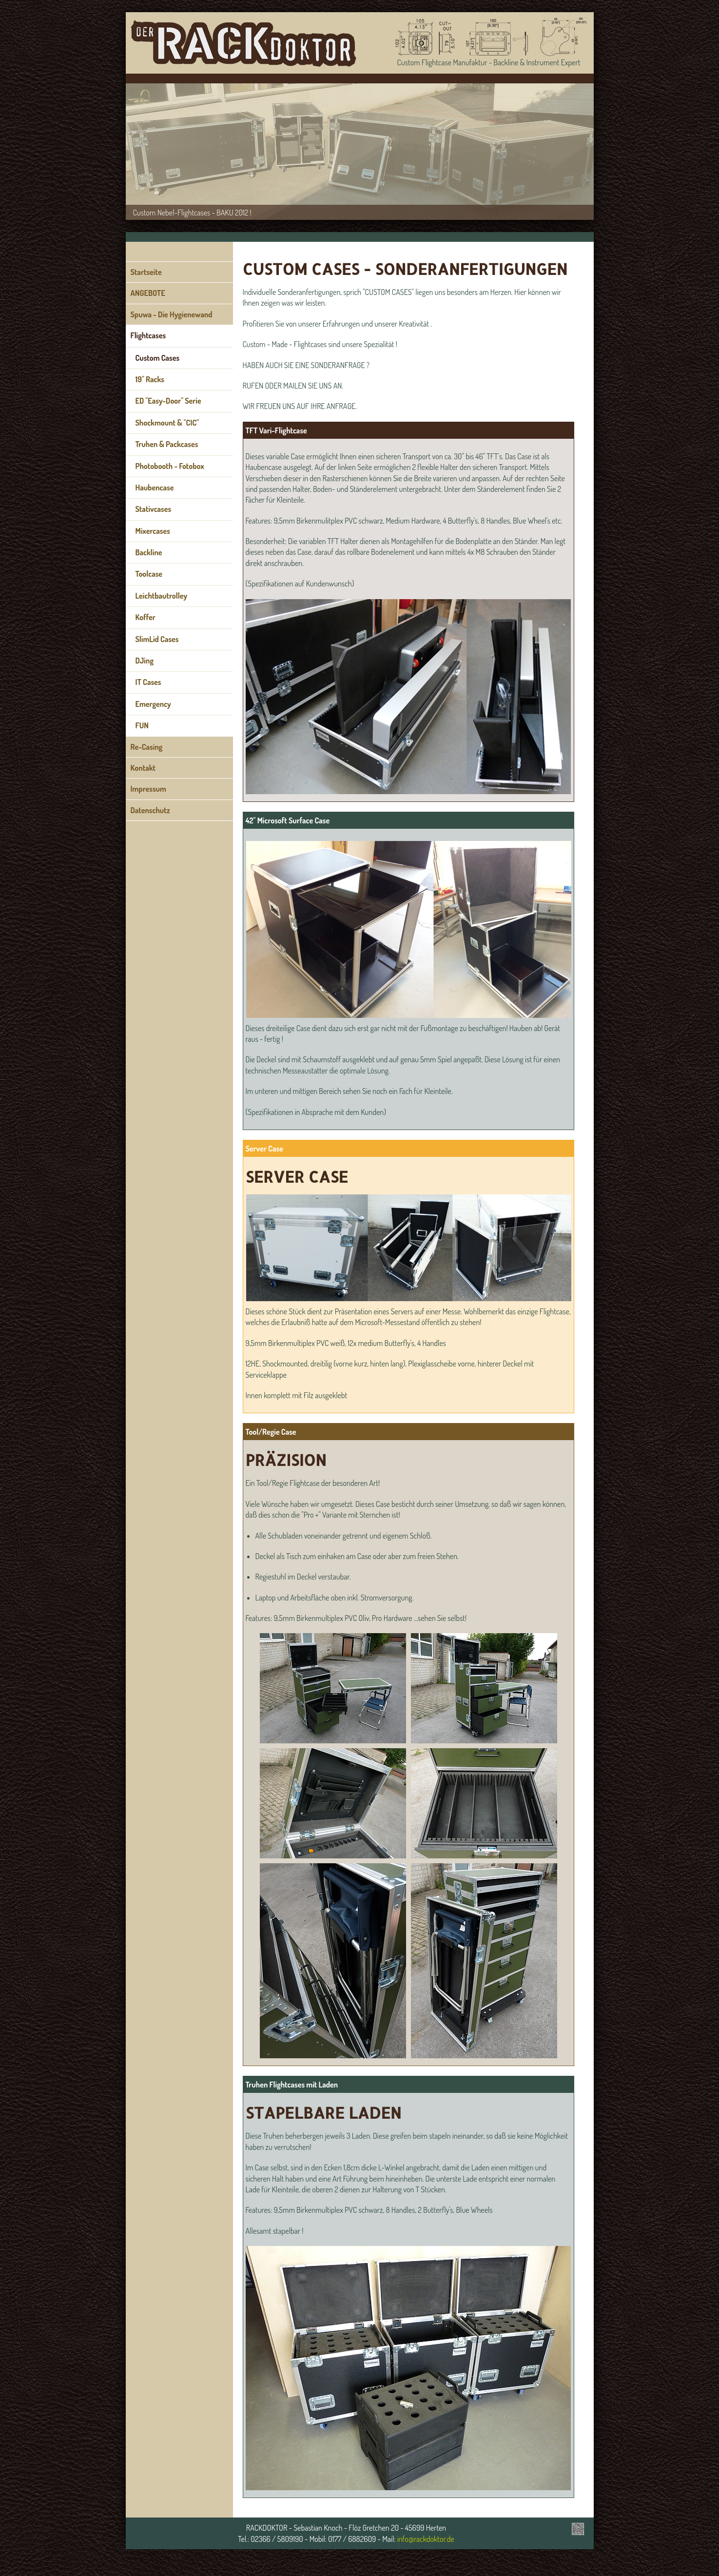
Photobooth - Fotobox (170, 466)
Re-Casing (147, 747)
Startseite (146, 272)
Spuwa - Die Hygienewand (172, 314)
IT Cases (148, 682)
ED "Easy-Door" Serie (168, 401)
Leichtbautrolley (162, 596)
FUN (142, 725)
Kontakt (143, 768)
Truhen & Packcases (167, 444)
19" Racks (150, 379)
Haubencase (155, 487)
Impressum (148, 789)
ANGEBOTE (148, 293)
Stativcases (154, 509)
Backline (149, 552)
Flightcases (148, 335)
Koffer (145, 617)
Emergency (153, 704)
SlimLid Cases (157, 639)
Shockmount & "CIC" (167, 423)
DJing (145, 660)
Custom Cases (158, 358)
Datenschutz (150, 810)
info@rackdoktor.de (425, 2539)
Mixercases (153, 531)
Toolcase (149, 574)
